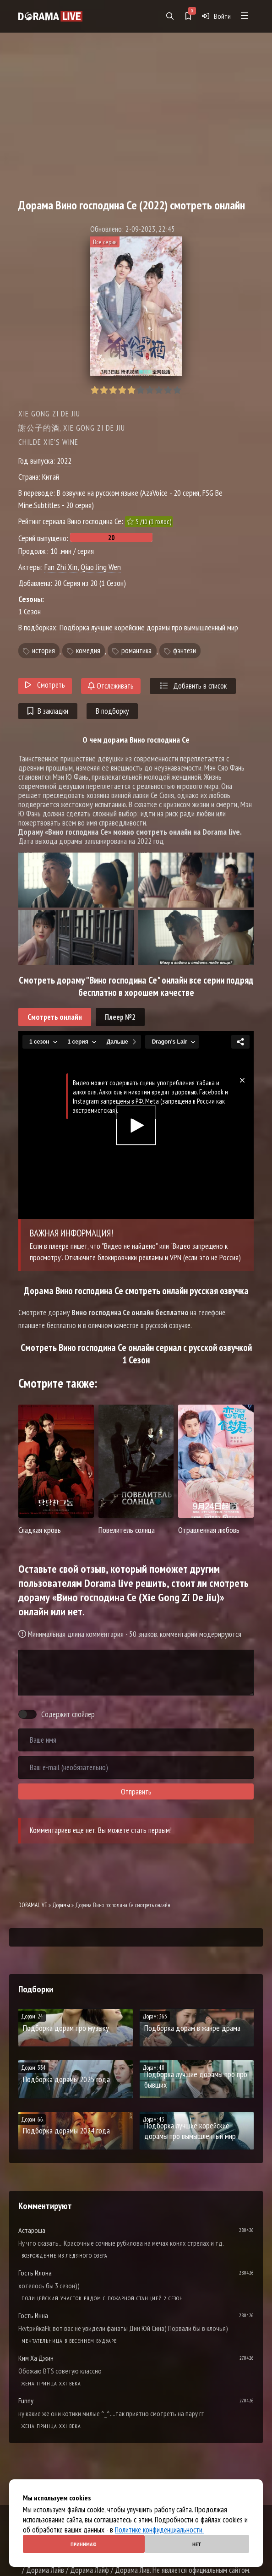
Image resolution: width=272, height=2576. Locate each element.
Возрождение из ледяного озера (65, 2255)
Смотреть (45, 685)
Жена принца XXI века (51, 2383)
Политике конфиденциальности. (159, 2530)
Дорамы (61, 1905)
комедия (88, 651)
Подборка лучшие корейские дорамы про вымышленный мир (149, 627)
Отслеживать (111, 686)
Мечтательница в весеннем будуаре (69, 2340)
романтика (136, 651)
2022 (64, 460)
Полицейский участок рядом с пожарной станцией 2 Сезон (102, 2298)
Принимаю (84, 2544)
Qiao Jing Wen (101, 567)
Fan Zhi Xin (60, 567)
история (43, 651)
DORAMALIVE (32, 1905)
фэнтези (184, 651)
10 (177, 390)
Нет (196, 2544)
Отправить (136, 1792)
